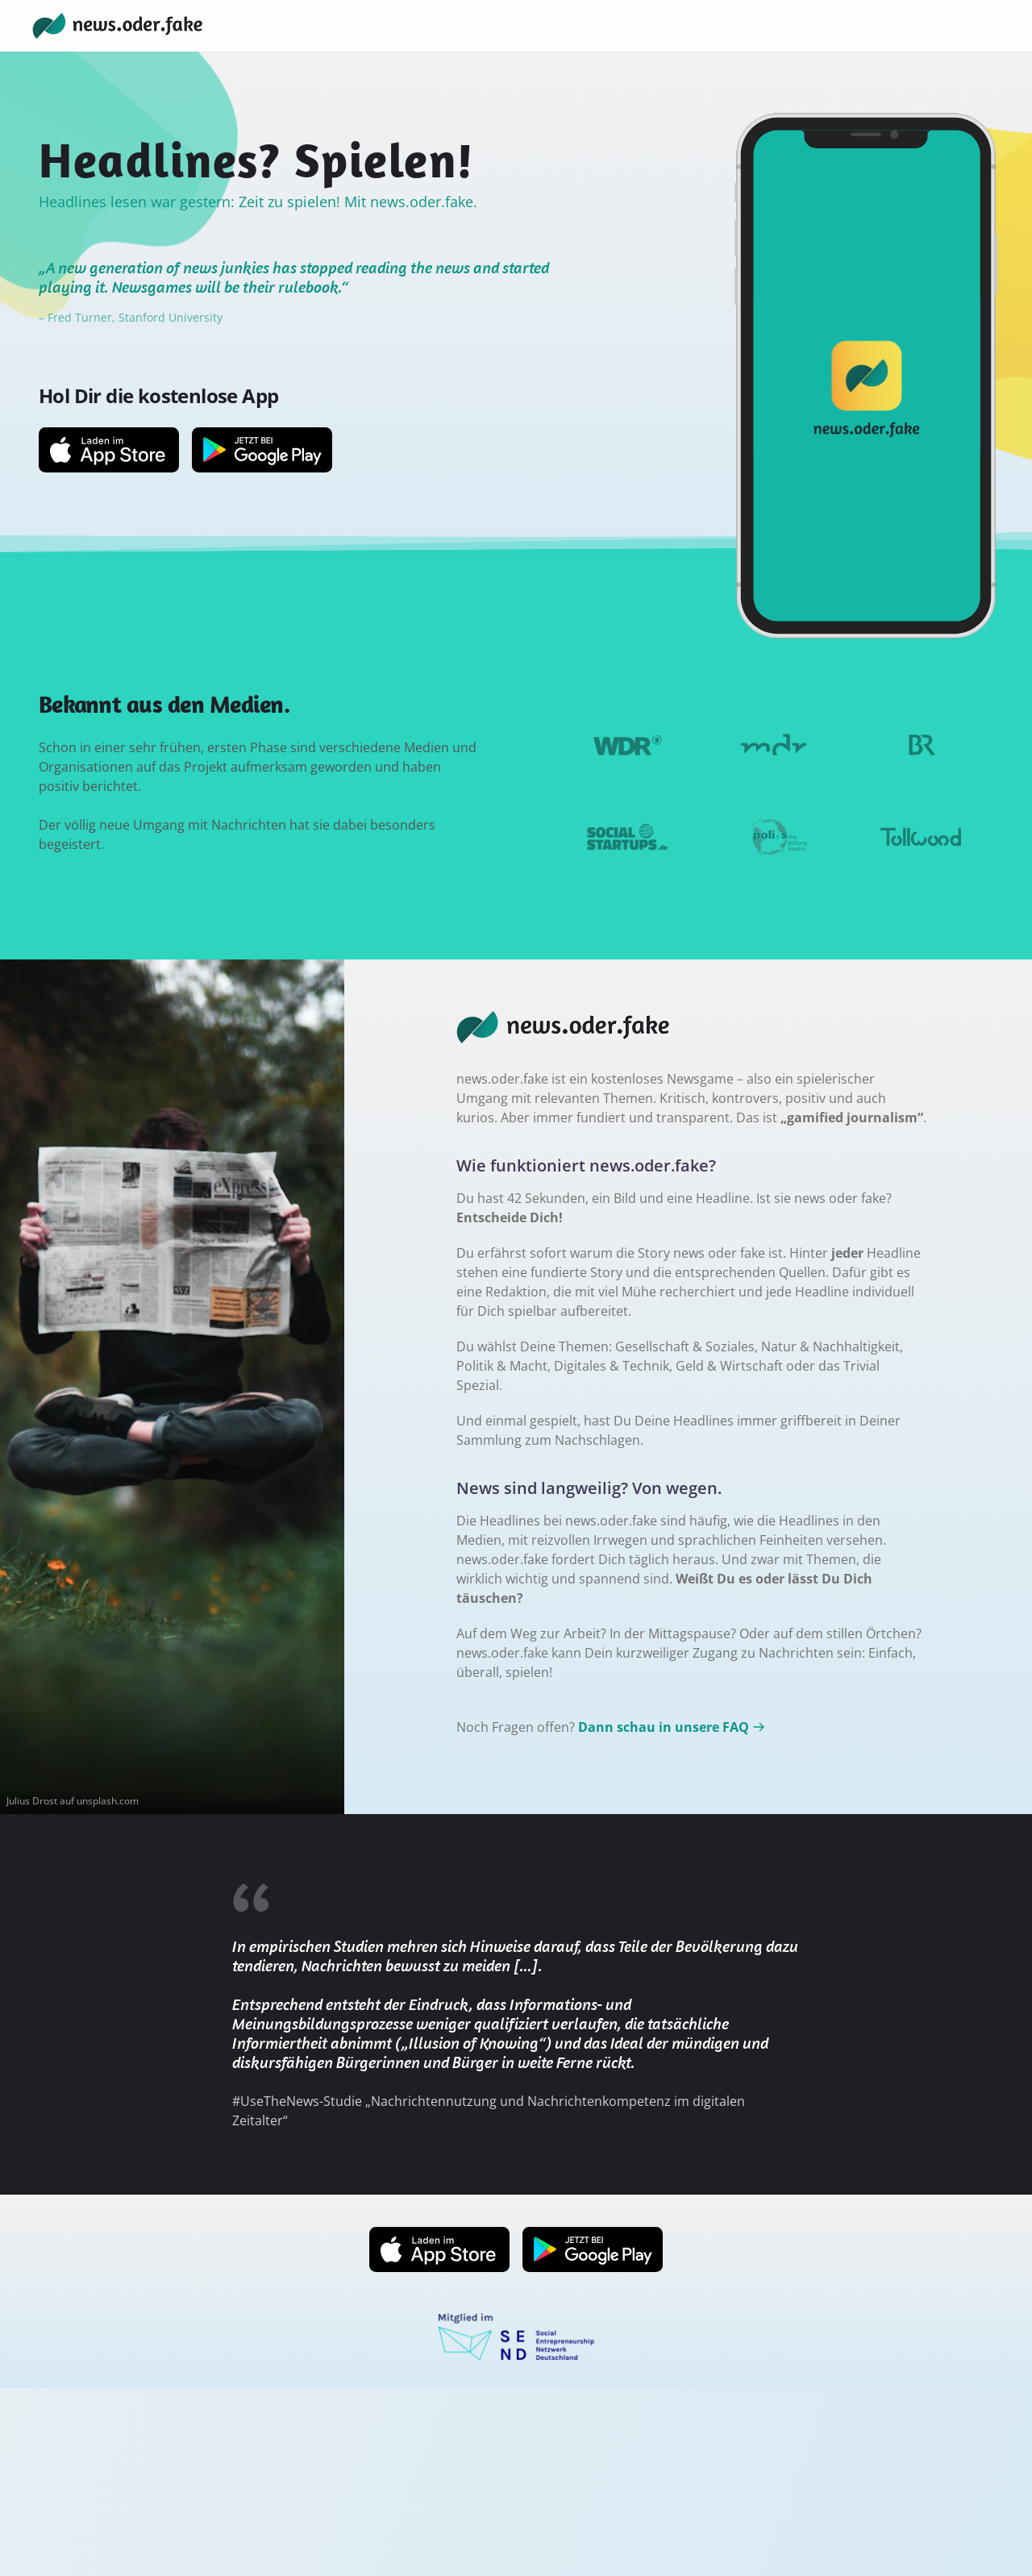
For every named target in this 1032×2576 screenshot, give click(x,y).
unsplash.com (108, 1801)
